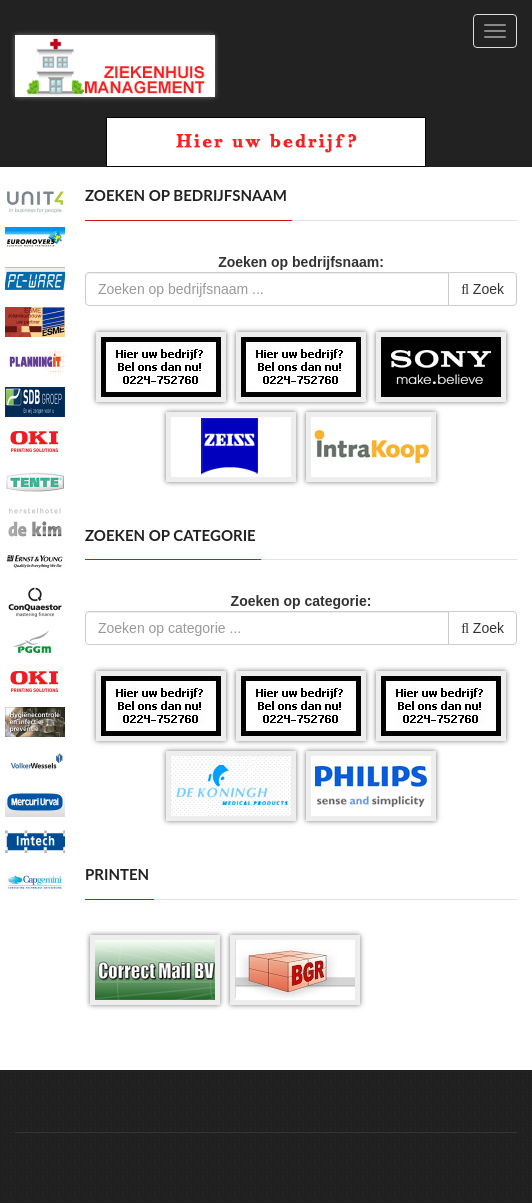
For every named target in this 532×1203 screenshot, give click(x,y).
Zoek (482, 289)
